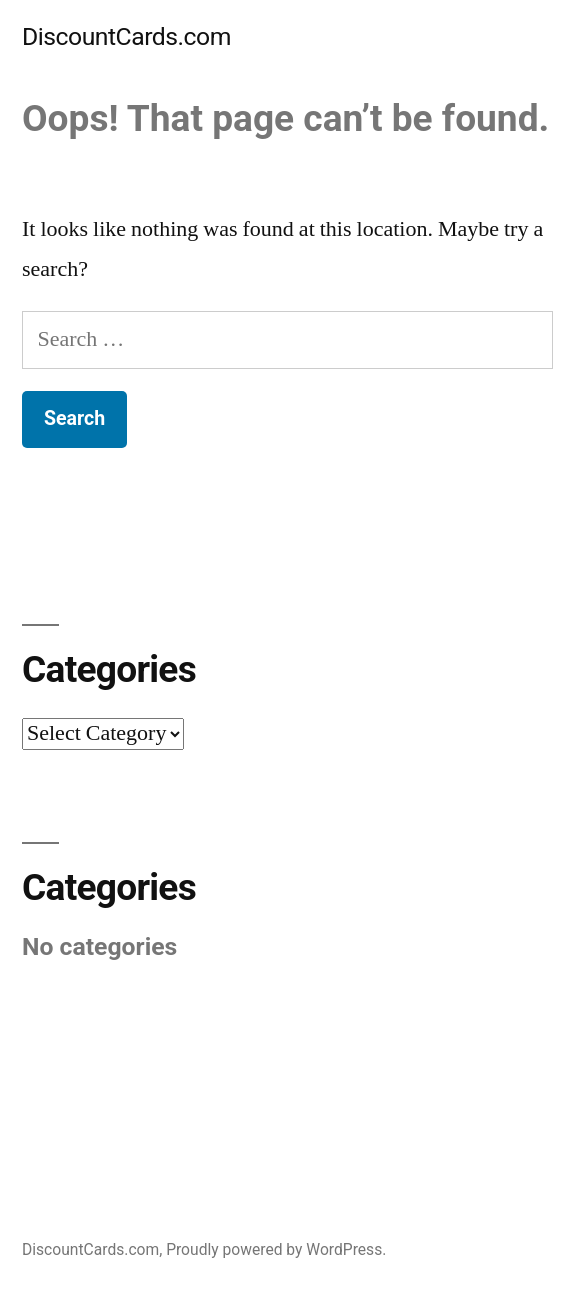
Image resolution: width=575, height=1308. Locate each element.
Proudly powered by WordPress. (276, 1249)
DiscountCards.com (126, 36)
